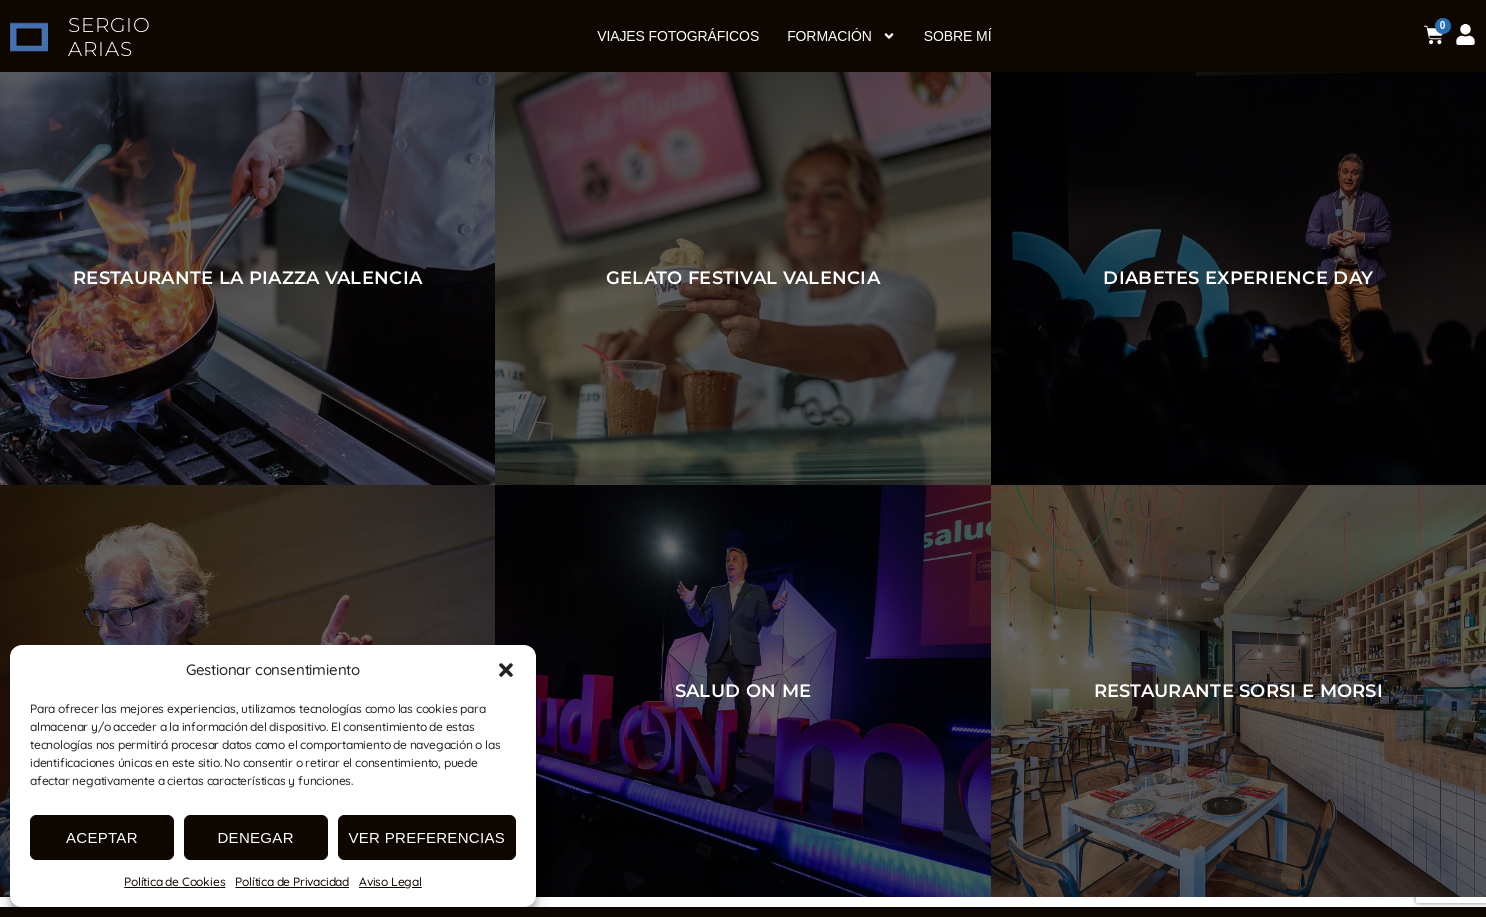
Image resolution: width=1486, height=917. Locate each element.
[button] (506, 670)
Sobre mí (958, 36)
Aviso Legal (390, 881)
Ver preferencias (427, 837)
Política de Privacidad (292, 881)
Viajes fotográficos (678, 36)
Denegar (255, 837)
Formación (841, 36)
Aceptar (102, 837)
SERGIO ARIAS (109, 37)
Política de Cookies (174, 881)
